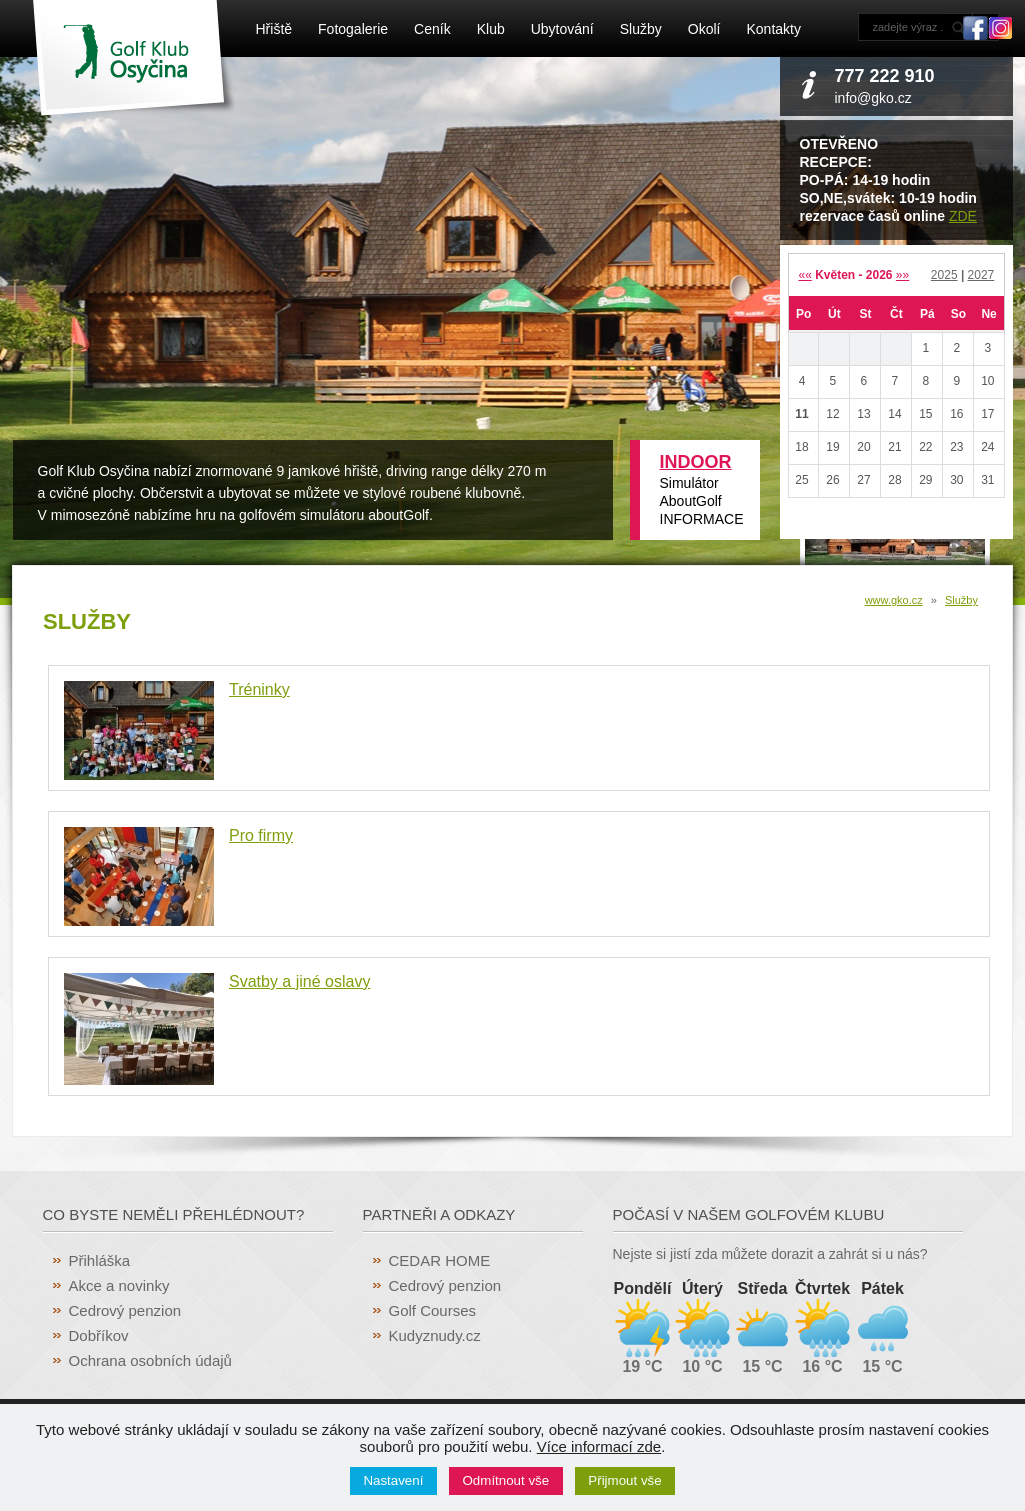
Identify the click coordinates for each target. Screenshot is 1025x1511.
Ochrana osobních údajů (150, 1360)
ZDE (963, 216)
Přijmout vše (624, 1480)
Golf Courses (433, 1310)
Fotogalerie (353, 29)
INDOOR (696, 462)
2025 (944, 275)
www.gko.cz (894, 600)
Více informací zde (599, 1446)
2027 (981, 275)
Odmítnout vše (506, 1480)
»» (902, 275)
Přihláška (100, 1260)
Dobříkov (99, 1335)
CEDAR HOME (440, 1260)
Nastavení (393, 1480)
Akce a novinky (119, 1285)
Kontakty (773, 29)
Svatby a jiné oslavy (299, 981)
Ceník (432, 29)
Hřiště (274, 29)
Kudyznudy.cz (435, 1335)
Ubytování (562, 29)
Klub (491, 29)
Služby (641, 29)
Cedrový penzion (125, 1310)
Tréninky (259, 689)
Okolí (704, 29)
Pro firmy (261, 835)
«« (804, 275)
